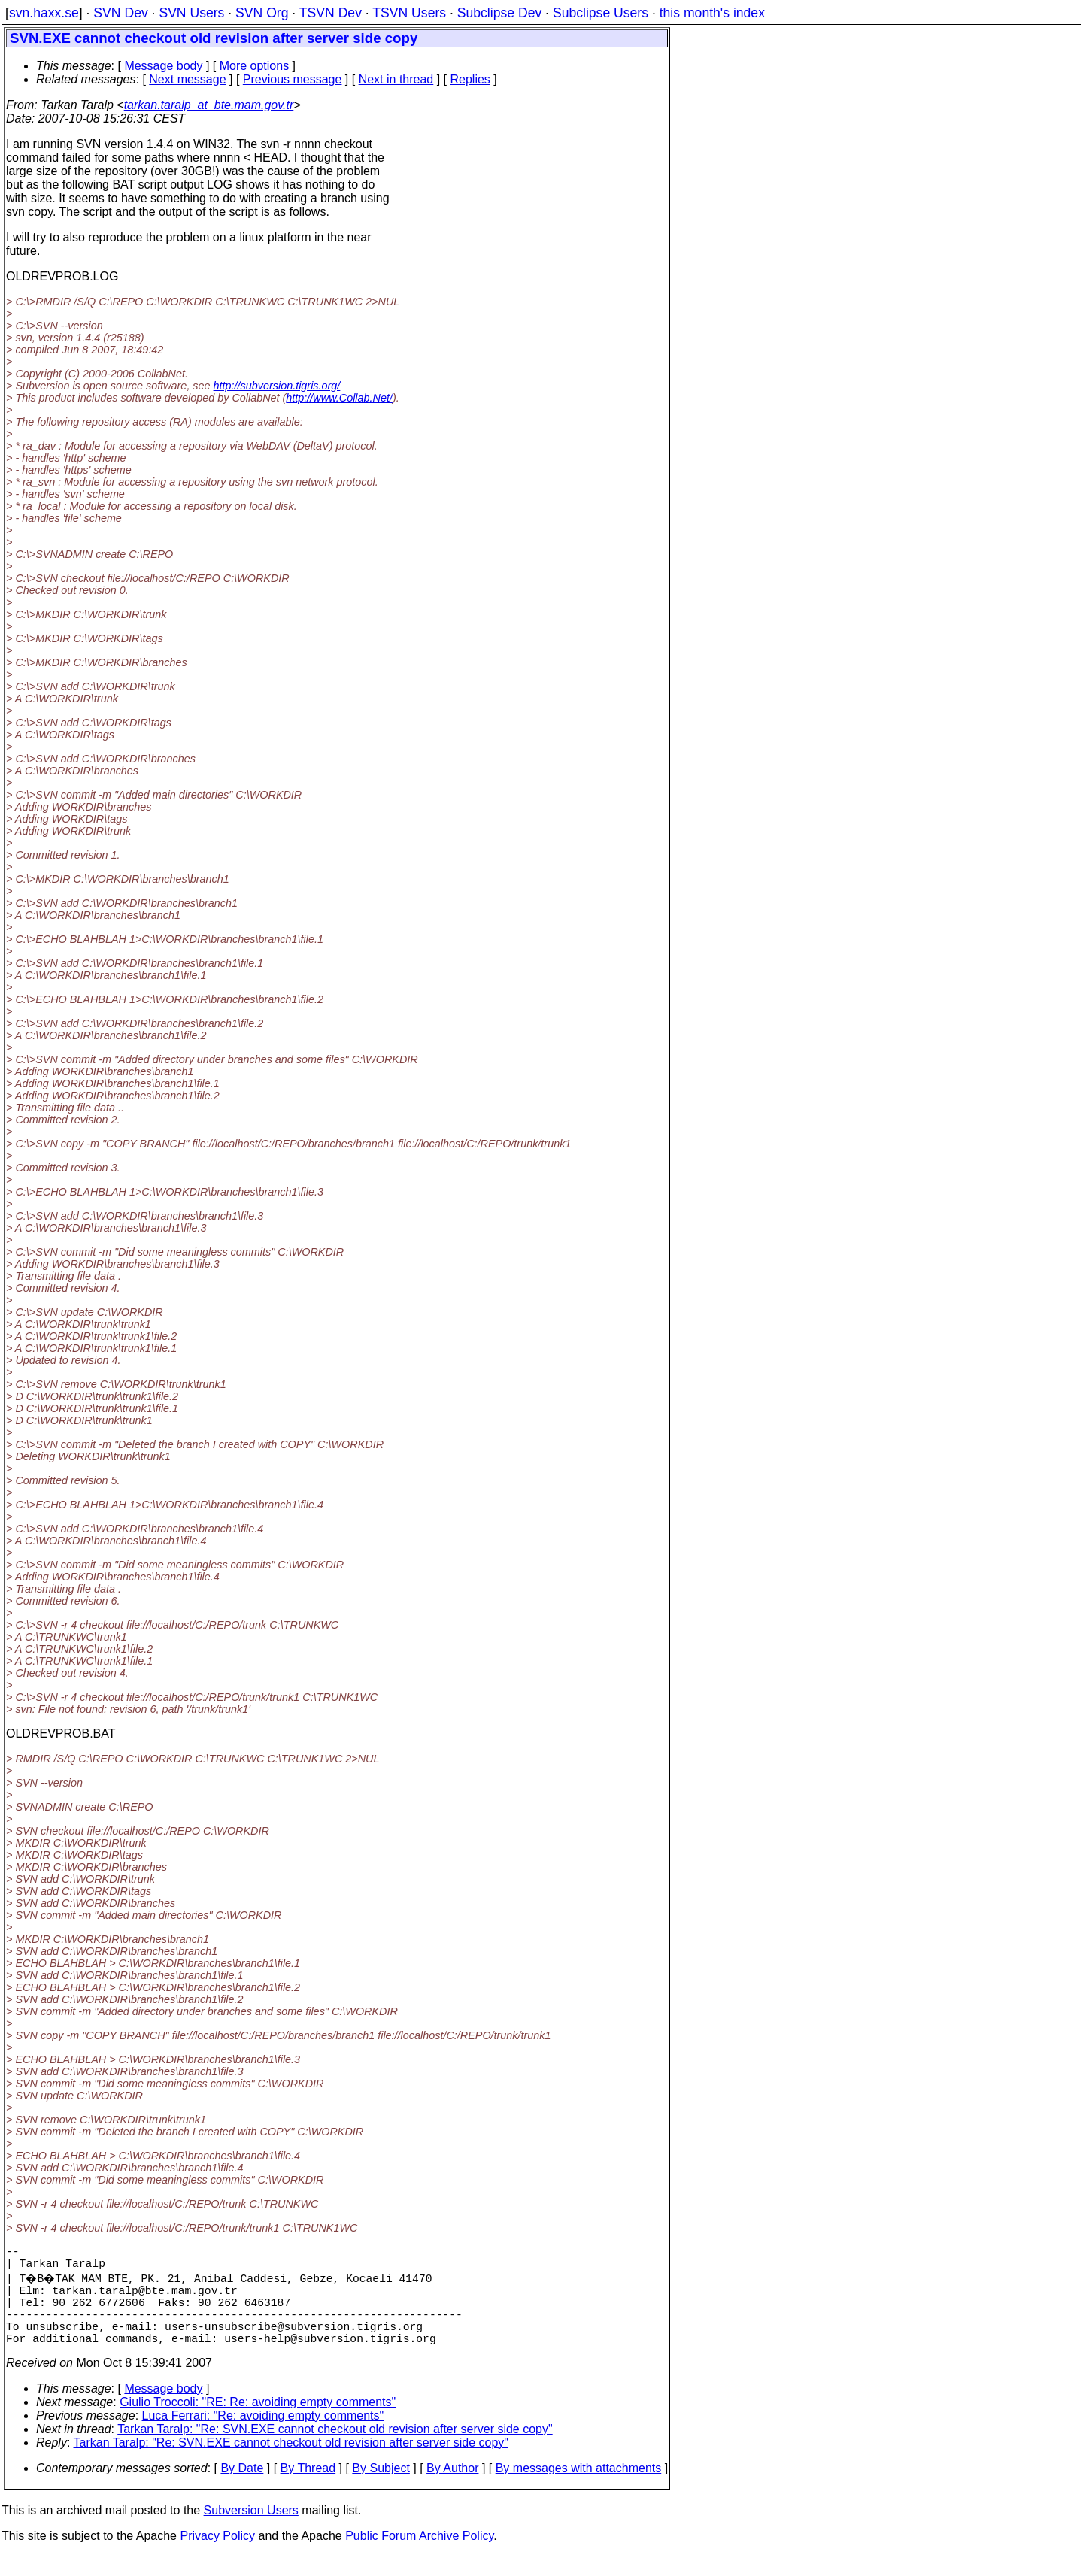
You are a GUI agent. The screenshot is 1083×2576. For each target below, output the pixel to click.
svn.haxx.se (44, 12)
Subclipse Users (600, 12)
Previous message (292, 79)
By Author (452, 2489)
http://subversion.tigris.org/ (277, 386)
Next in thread (396, 79)
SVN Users (191, 12)
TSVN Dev (330, 12)
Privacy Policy (217, 2556)
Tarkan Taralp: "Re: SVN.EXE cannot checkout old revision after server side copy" (334, 2450)
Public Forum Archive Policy (419, 2556)
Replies (470, 79)
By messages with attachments (579, 2489)
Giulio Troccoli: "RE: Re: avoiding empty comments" (258, 2423)
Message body (163, 65)
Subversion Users (251, 2531)
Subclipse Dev (499, 12)
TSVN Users (409, 12)
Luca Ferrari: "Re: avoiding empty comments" (263, 2436)
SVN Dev (120, 12)
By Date (241, 2489)
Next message (187, 79)
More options (255, 65)
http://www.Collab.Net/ (339, 398)
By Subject (380, 2489)
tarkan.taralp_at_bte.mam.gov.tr (209, 104)
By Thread (308, 2489)
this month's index (712, 12)
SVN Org (261, 12)
